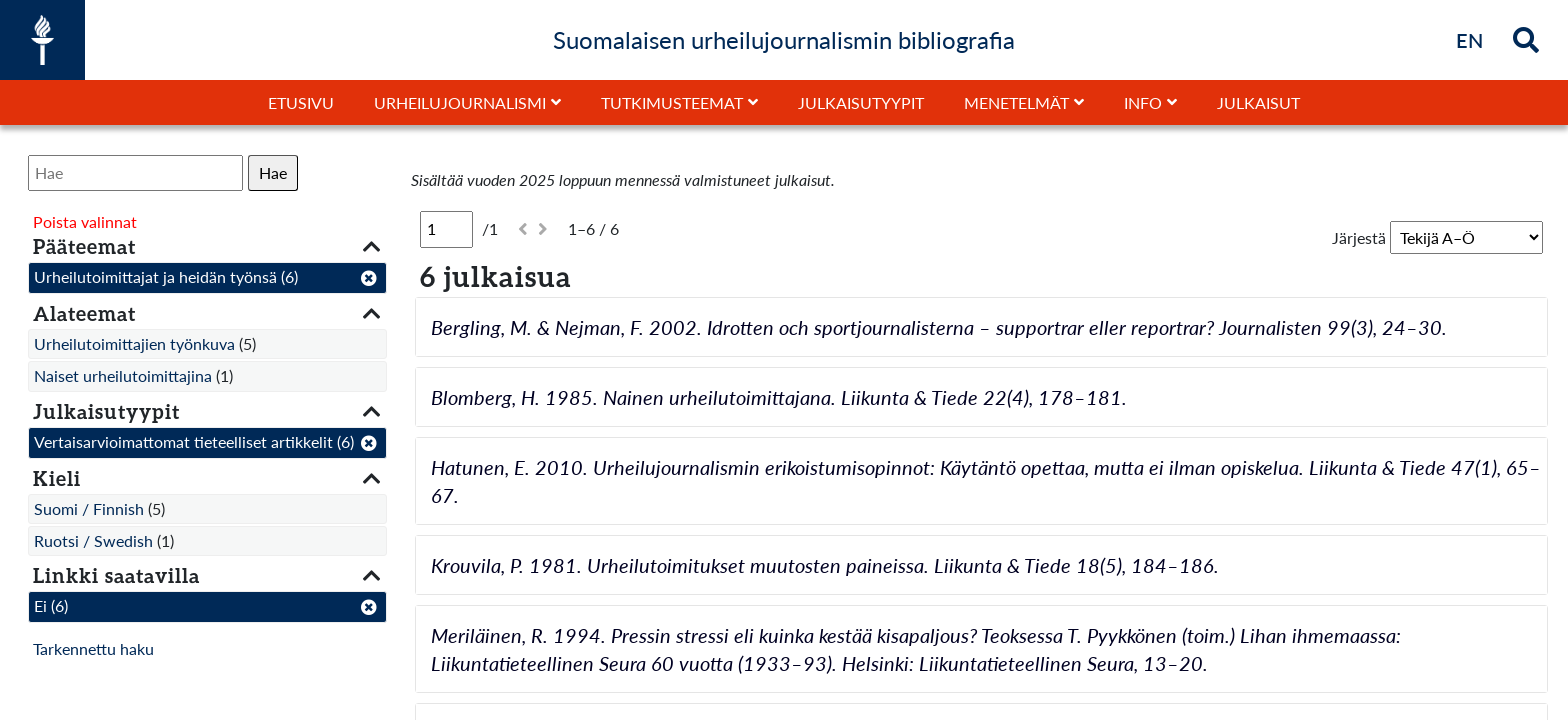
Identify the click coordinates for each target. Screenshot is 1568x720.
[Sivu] (446, 229)
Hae (273, 172)
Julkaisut (1258, 102)
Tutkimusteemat (672, 102)
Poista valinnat (85, 221)
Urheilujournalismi (460, 102)
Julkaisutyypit (861, 102)
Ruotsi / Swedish (93, 540)
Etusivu (301, 102)
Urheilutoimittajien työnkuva (134, 343)
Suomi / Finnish (89, 508)
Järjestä (1359, 237)
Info (1143, 102)
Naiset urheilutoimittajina (123, 375)
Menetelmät (1016, 102)
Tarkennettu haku (93, 648)
